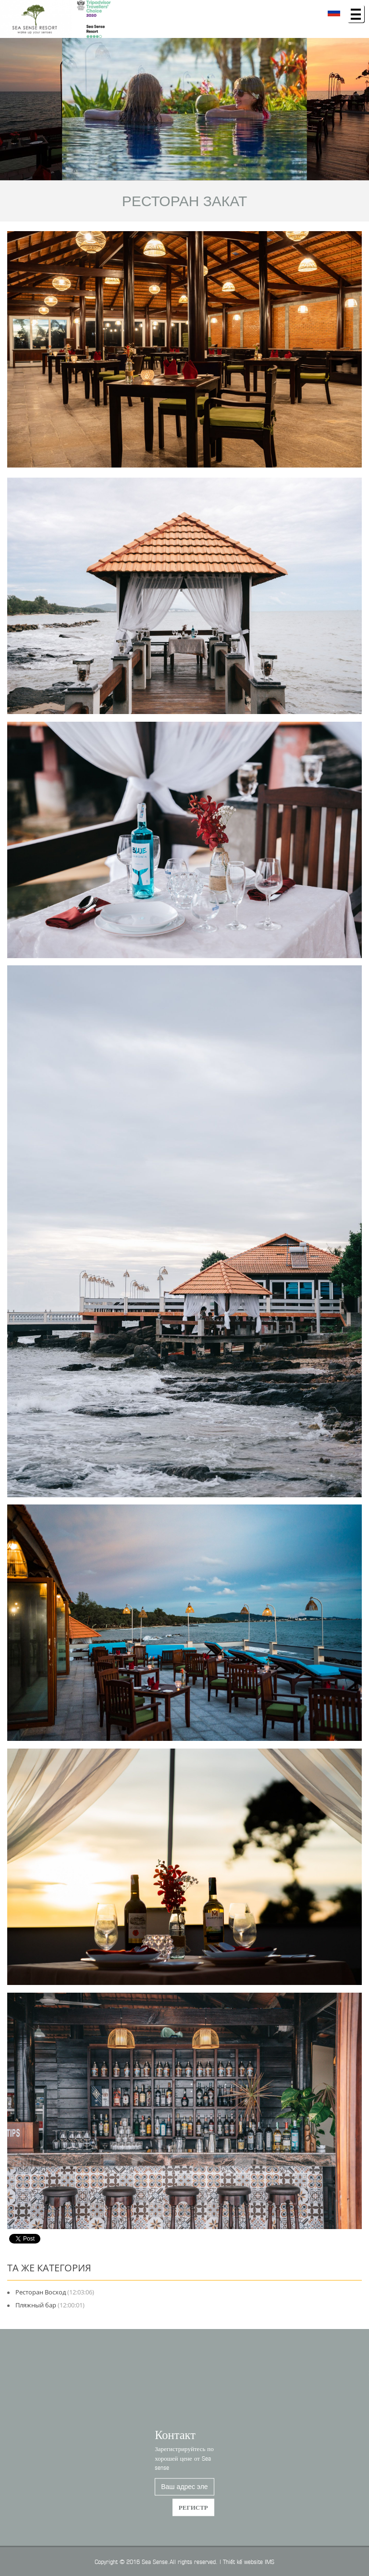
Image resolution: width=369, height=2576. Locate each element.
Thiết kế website (243, 2561)
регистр (193, 2515)
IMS (269, 2561)
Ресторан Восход (40, 2292)
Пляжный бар (35, 2305)
